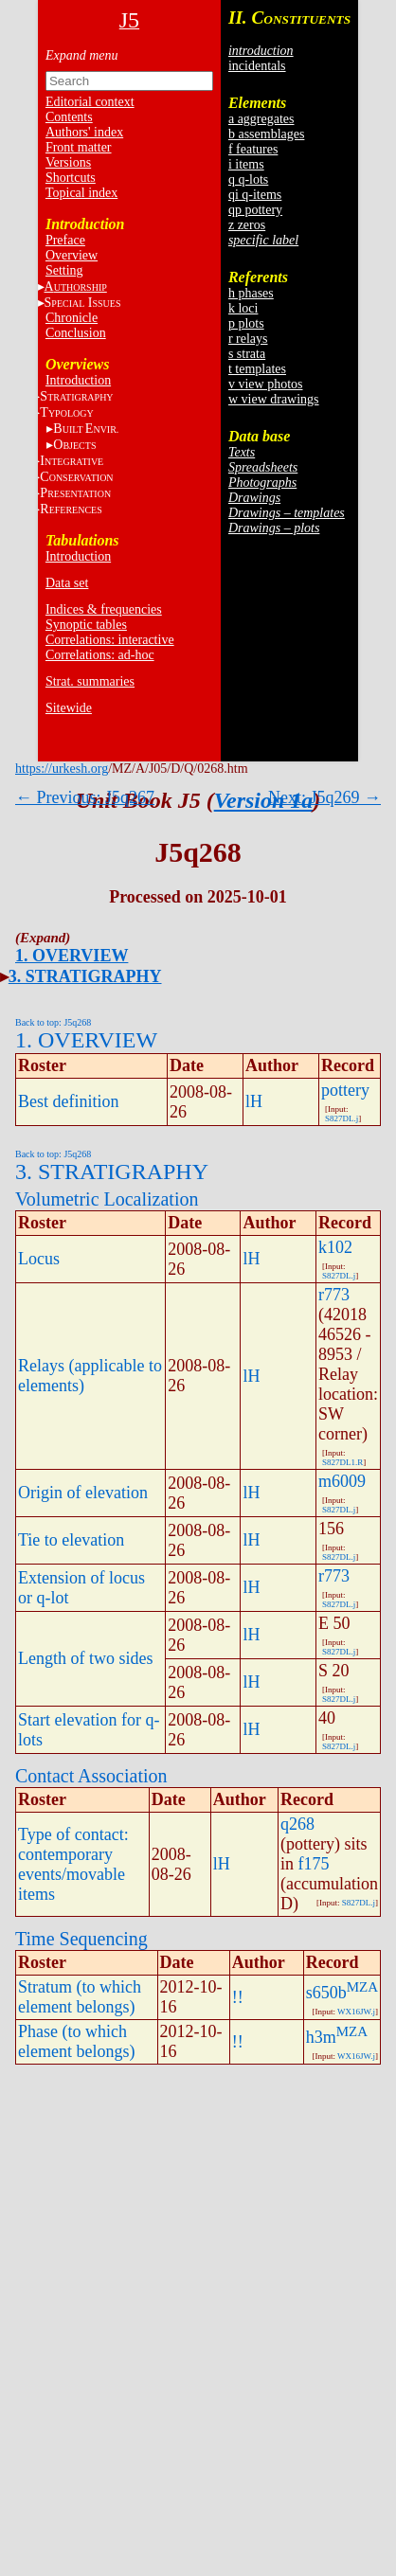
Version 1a (264, 800)
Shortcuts (70, 177)
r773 (334, 1294)
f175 (314, 1863)
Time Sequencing (81, 1938)
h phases (251, 293)
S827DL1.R (342, 1462)
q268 (297, 1824)
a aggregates (261, 119)
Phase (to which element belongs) (76, 2041)
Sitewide (68, 708)
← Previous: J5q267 (84, 797)
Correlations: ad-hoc (99, 655)
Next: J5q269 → (324, 797)
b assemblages (266, 134)
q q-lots (248, 179)
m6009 (342, 1481)
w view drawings (273, 399)
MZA (362, 1987)
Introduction (78, 380)
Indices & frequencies (103, 609)
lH (253, 1101)
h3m (321, 2037)
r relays (248, 338)
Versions (68, 162)
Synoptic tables (86, 624)
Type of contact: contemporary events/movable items (73, 1864)
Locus (39, 1258)
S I (83, 302)
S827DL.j (341, 1118)
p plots (246, 323)
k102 (335, 1247)
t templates (257, 369)
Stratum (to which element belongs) (79, 1996)
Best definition (68, 1101)
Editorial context (90, 102)
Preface (65, 240)
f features (253, 149)
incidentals (257, 66)
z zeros (246, 225)
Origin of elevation (83, 1492)
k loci (243, 308)
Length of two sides (85, 1658)
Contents (69, 117)
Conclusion (75, 333)
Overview (71, 255)
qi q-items (254, 195)
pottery (345, 1090)
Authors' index (84, 132)
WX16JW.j (356, 2011)
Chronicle (71, 318)
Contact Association (91, 1775)
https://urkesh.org (61, 768)
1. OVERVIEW (71, 955)
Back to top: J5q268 (53, 1022)
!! (237, 1997)
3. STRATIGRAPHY (85, 976)
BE (85, 428)
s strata (246, 354)
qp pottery (255, 210)
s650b (326, 1992)
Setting (64, 270)
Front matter (78, 147)
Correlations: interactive (109, 640)
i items (246, 164)
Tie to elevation (71, 1539)
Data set (66, 583)
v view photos (265, 384)
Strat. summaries (90, 681)
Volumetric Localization (106, 1199)
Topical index (81, 193)
